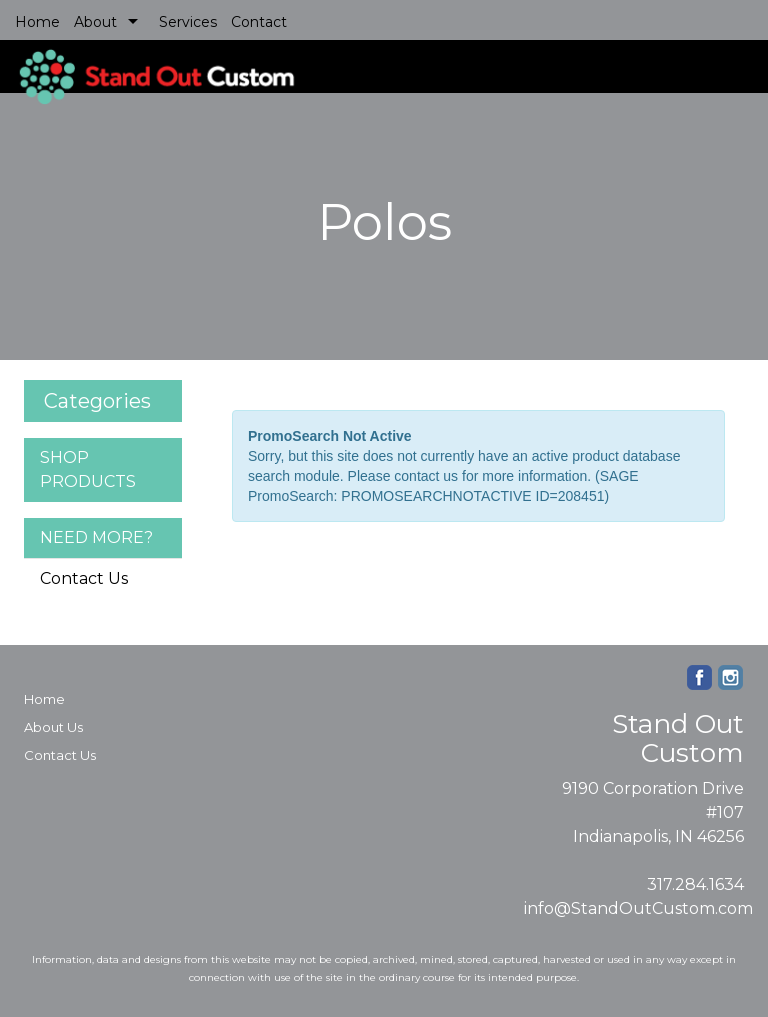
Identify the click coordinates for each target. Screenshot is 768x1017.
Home (37, 22)
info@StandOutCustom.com (638, 908)
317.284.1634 (695, 884)
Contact (259, 22)
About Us (53, 727)
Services (188, 22)
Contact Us (84, 578)
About (95, 22)
